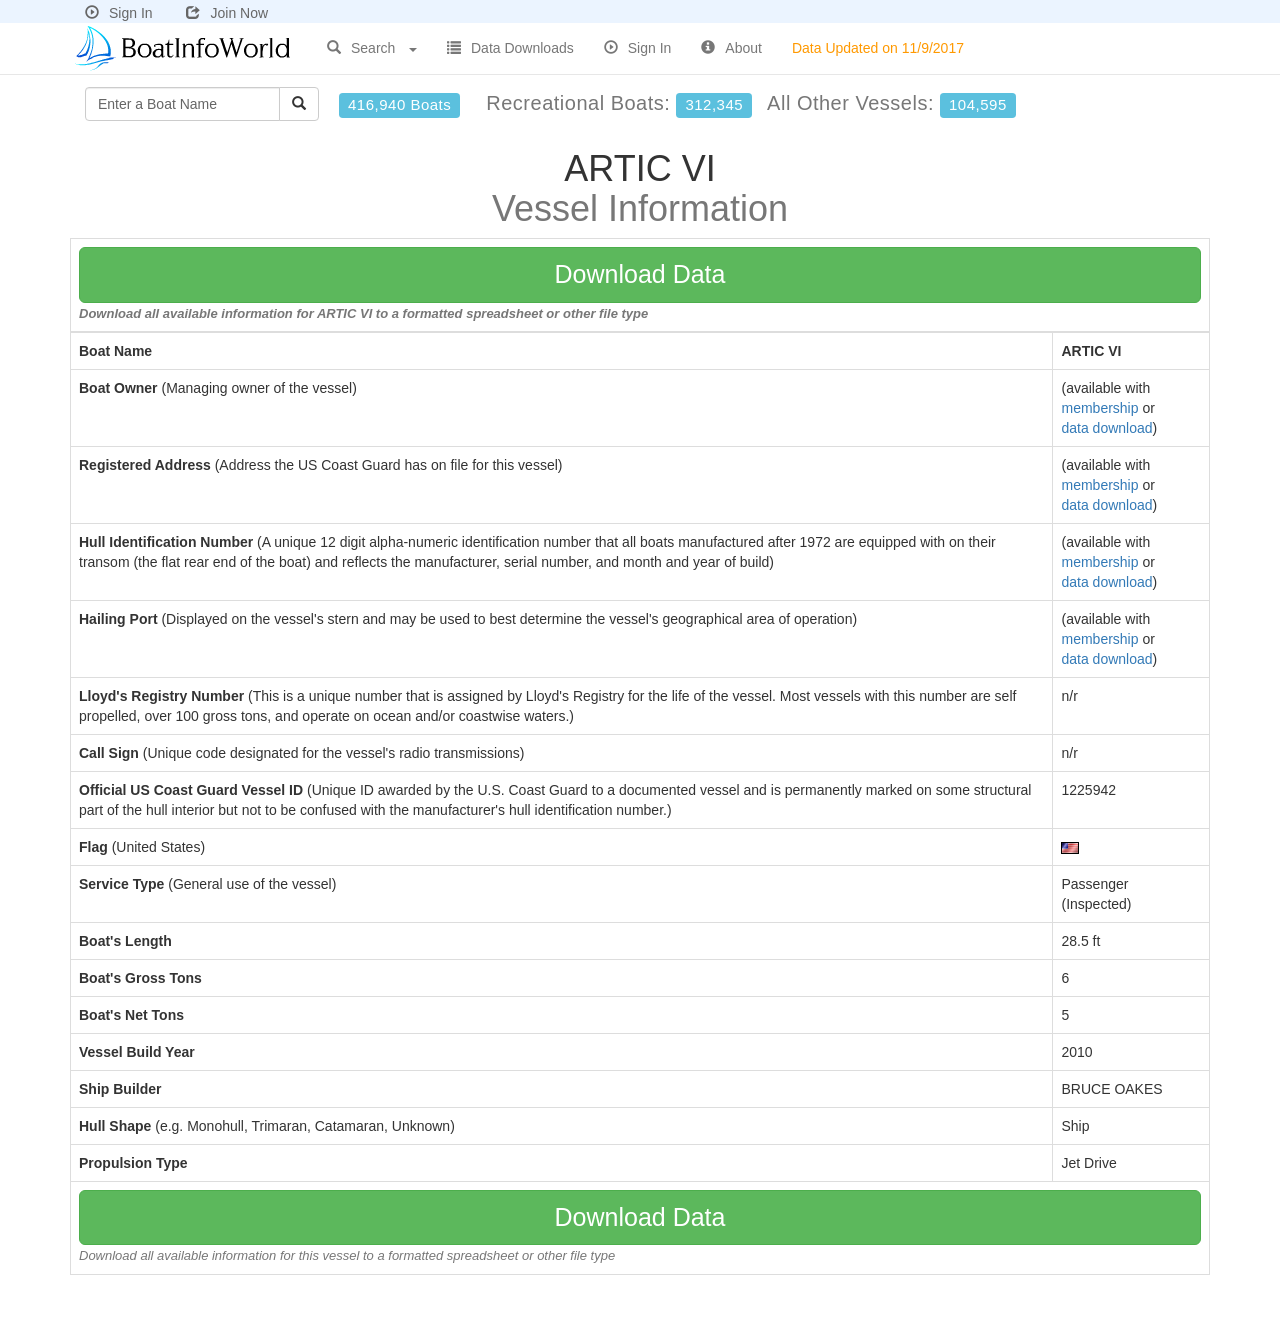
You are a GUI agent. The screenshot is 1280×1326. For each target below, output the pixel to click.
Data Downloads (510, 48)
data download (1106, 428)
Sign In (119, 13)
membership (1099, 408)
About (731, 48)
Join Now (227, 13)
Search (372, 48)
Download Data (640, 274)
